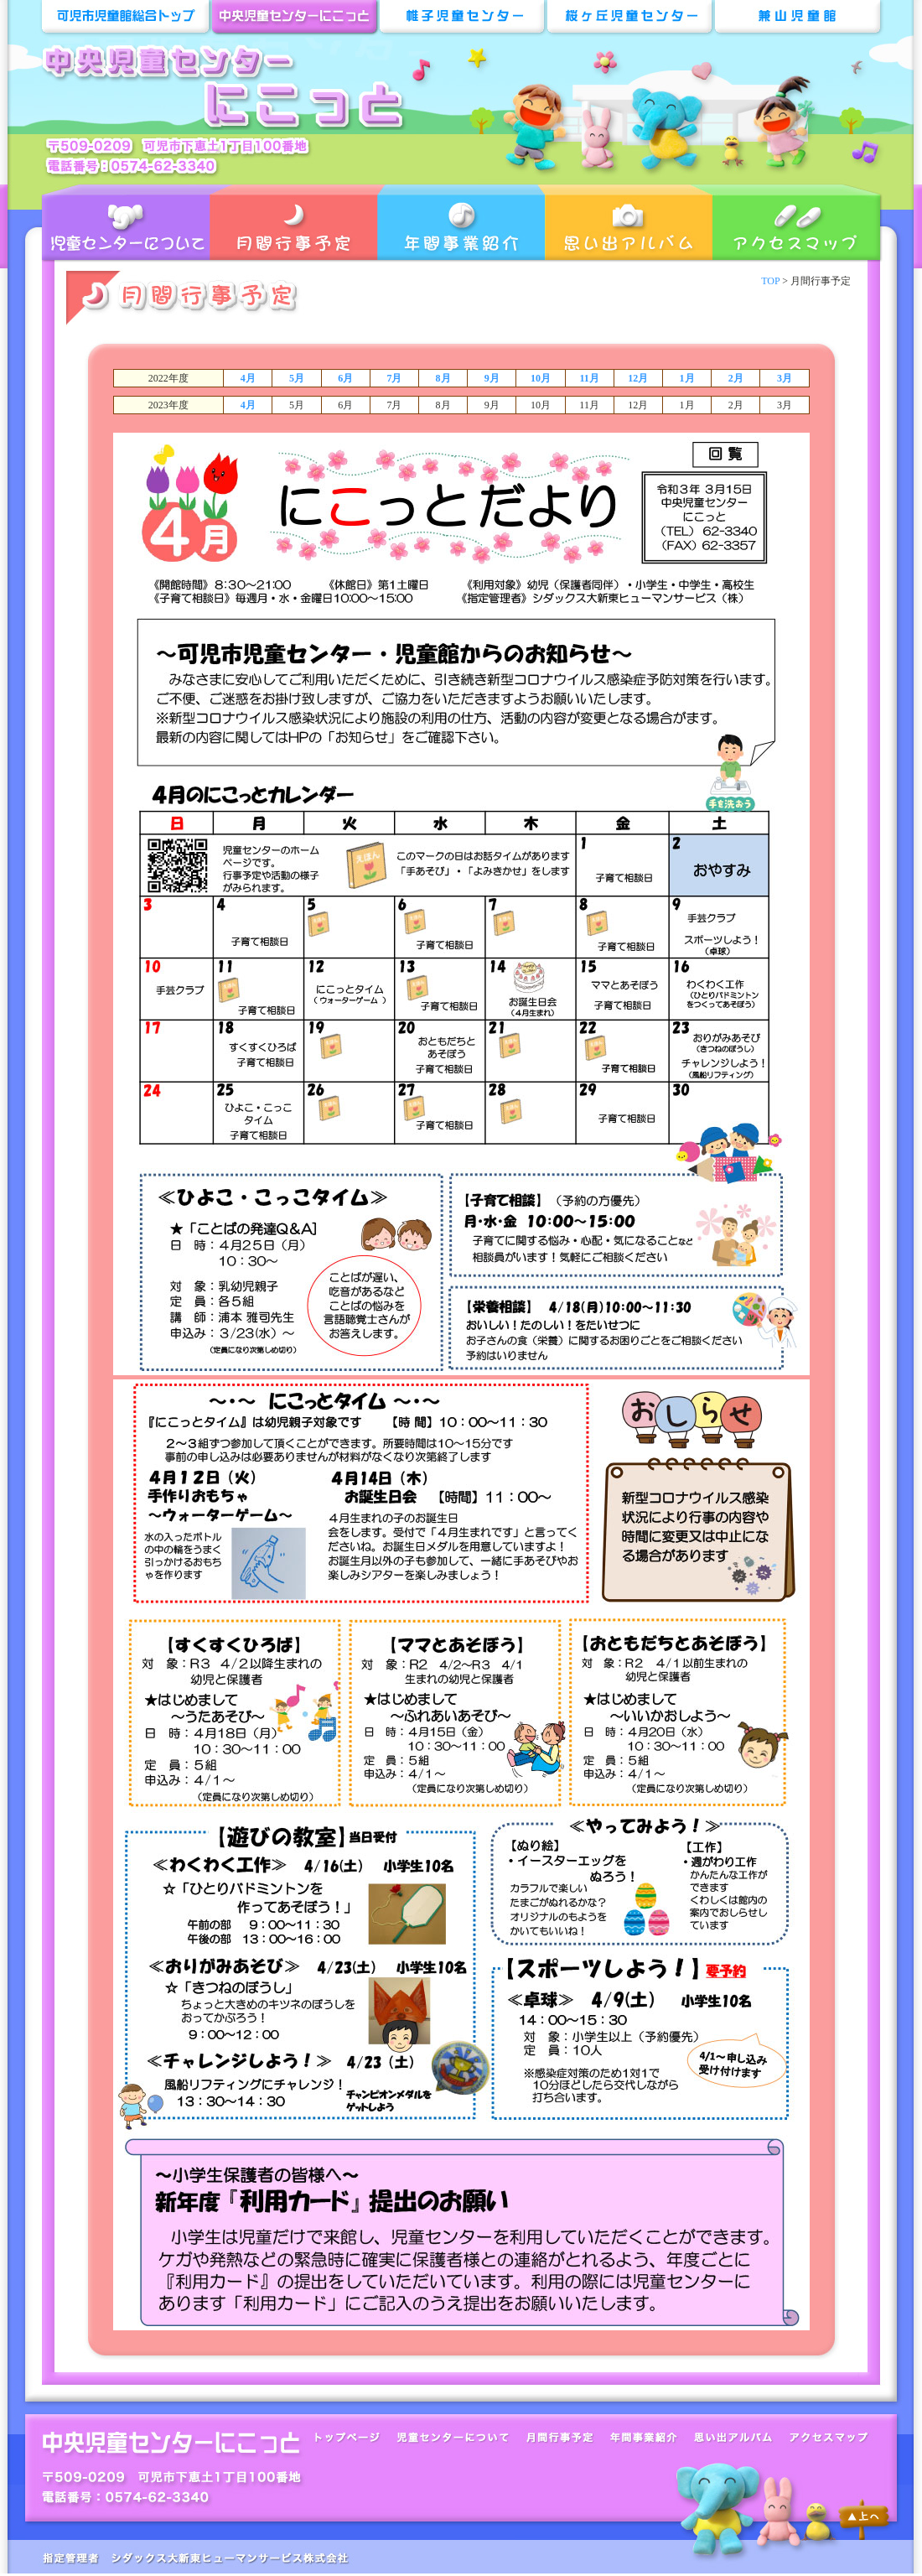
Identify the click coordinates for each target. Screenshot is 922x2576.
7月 (393, 378)
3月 (784, 378)
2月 (735, 378)
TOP (770, 281)
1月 (687, 378)
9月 (492, 378)
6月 (345, 378)
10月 (541, 378)
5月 (296, 378)
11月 (588, 378)
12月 (638, 378)
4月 (248, 378)
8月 (443, 378)
